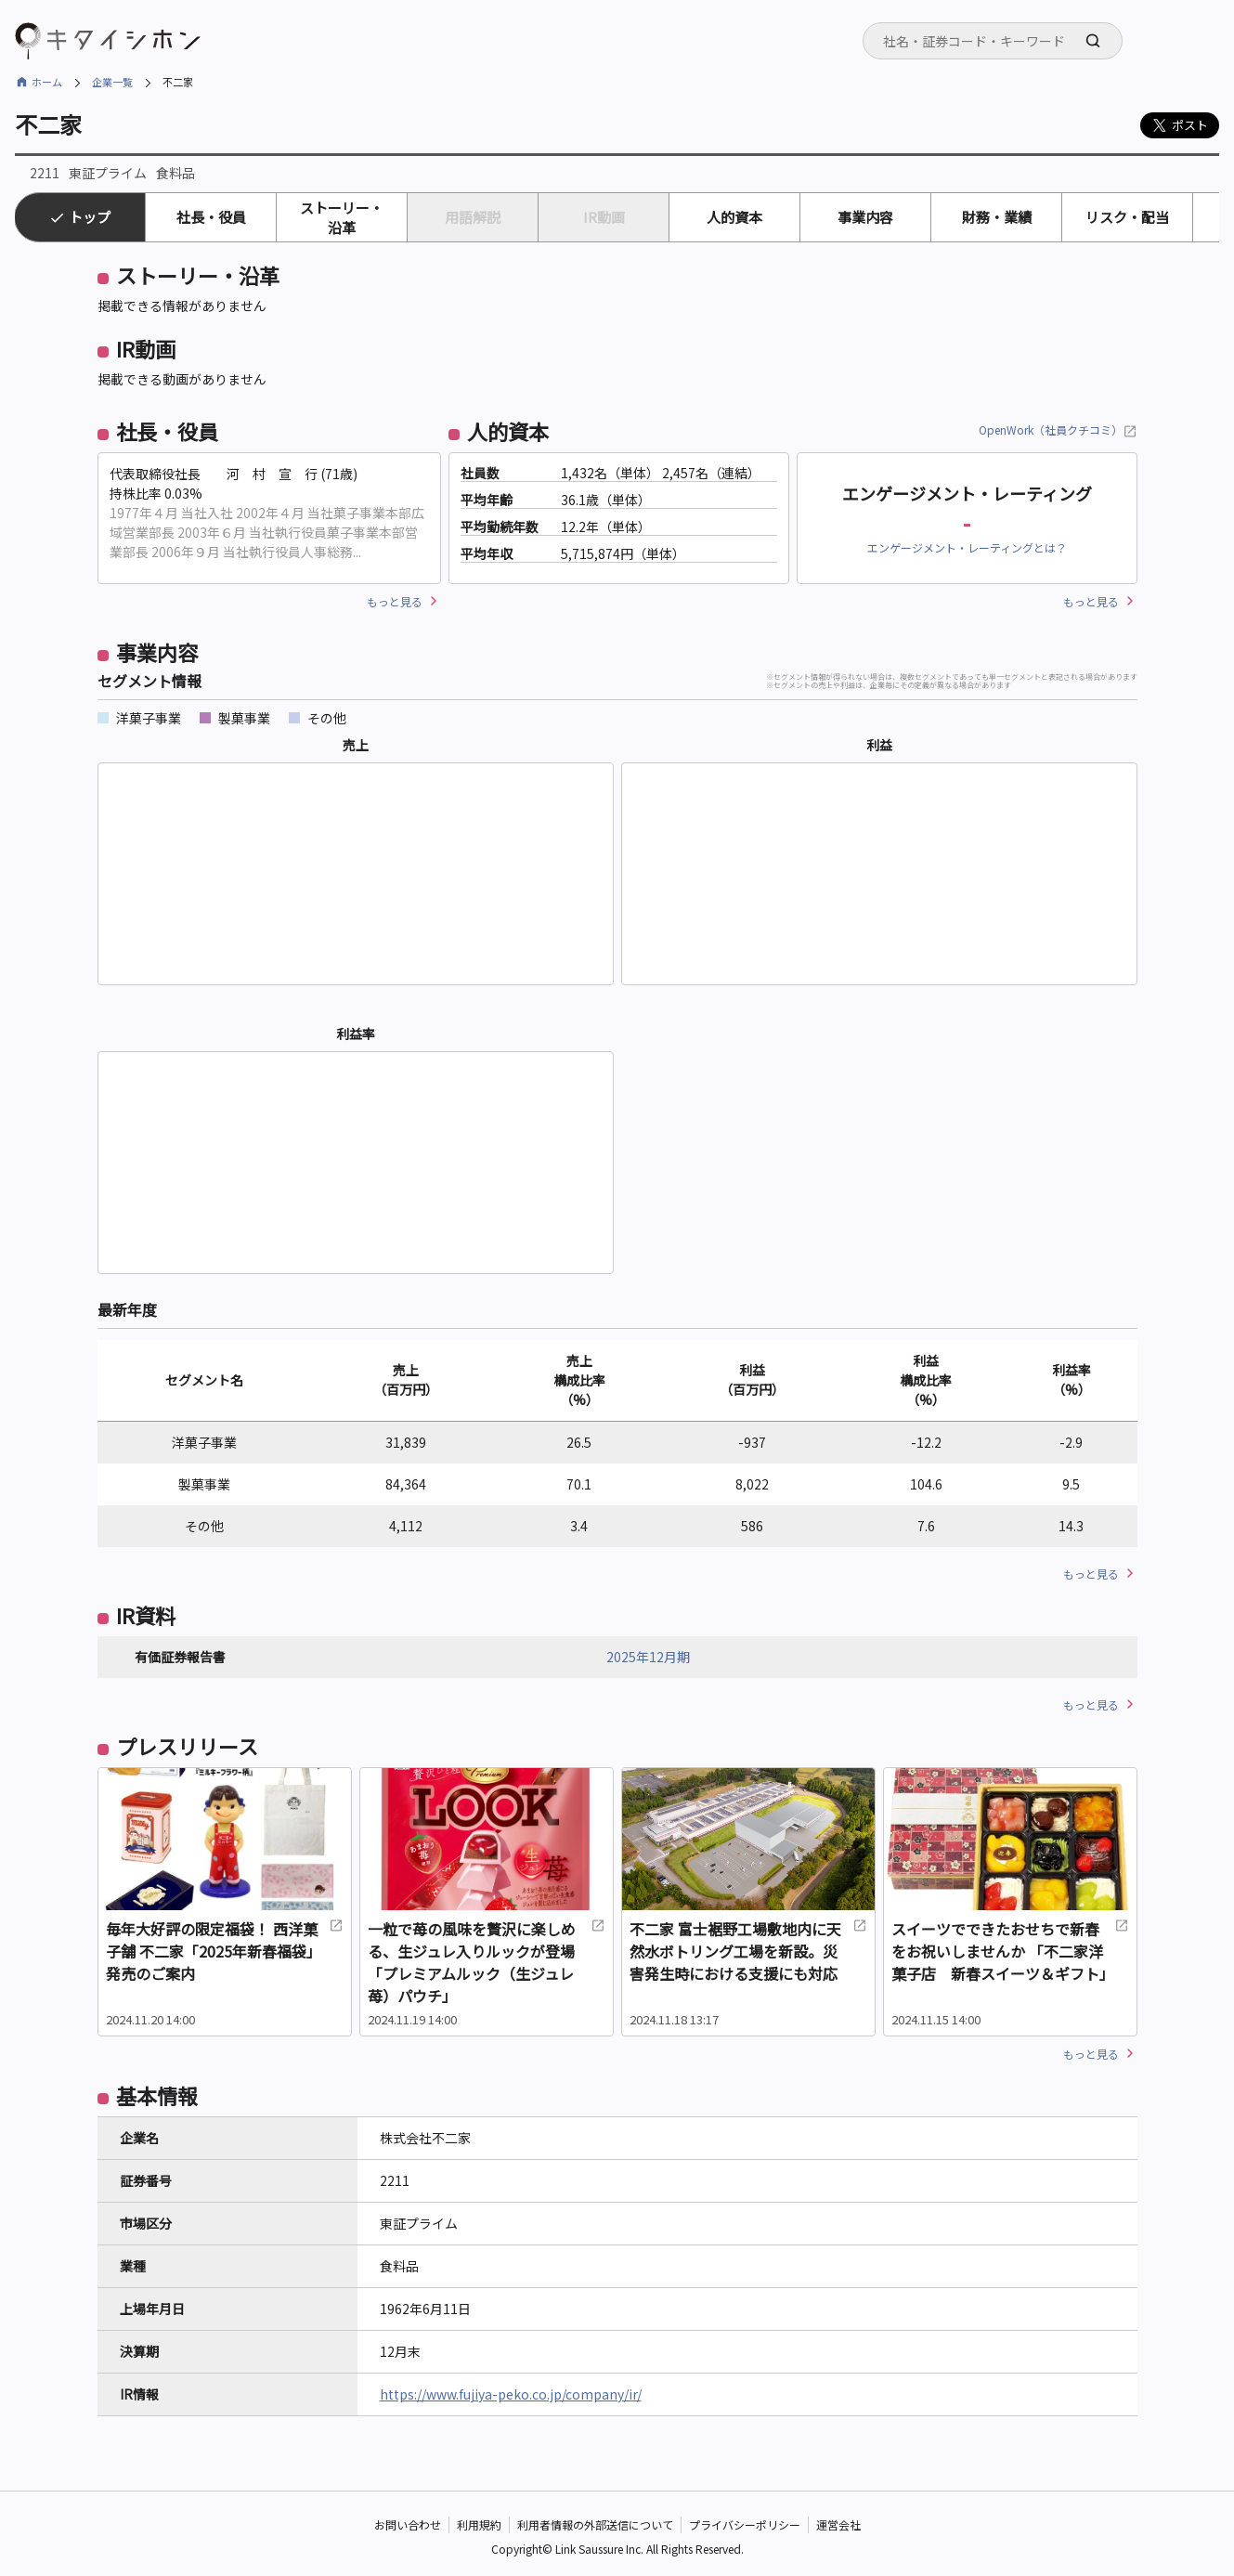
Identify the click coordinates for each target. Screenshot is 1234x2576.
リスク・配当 (1127, 217)
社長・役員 (211, 217)
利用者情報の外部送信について (595, 2524)
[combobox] (993, 40)
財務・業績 (997, 217)
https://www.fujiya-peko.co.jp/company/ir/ (511, 2394)
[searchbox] (998, 40)
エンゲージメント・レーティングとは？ (967, 547)
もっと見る (394, 601)
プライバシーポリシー (744, 2524)
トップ (89, 217)
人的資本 (734, 217)
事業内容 (865, 217)
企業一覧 (112, 81)
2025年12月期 (648, 1656)
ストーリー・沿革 (341, 217)
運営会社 (838, 2524)
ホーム (47, 81)
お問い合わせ (407, 2524)
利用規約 (479, 2524)
